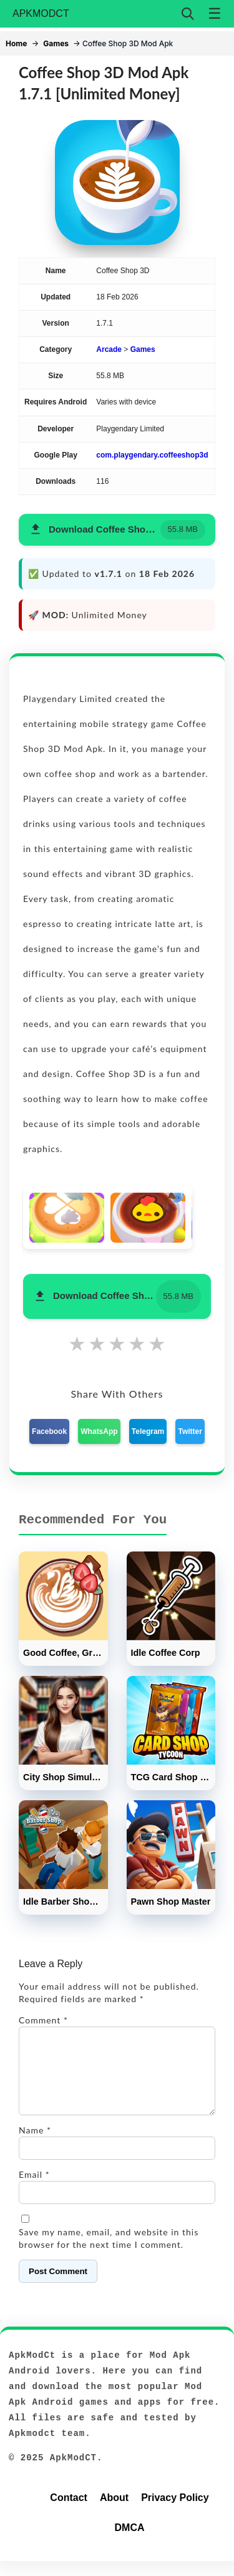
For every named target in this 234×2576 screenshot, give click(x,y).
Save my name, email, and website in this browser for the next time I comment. (108, 2253)
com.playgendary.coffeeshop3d (152, 455)
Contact (68, 2512)
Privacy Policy (175, 2512)
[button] (117, 530)
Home (16, 43)
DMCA (130, 2542)
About (114, 2512)
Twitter (190, 1431)
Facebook (49, 1431)
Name (35, 2145)
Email (34, 2189)
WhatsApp (98, 1431)
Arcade (109, 349)
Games (56, 43)
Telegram (148, 1431)
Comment (43, 2020)
